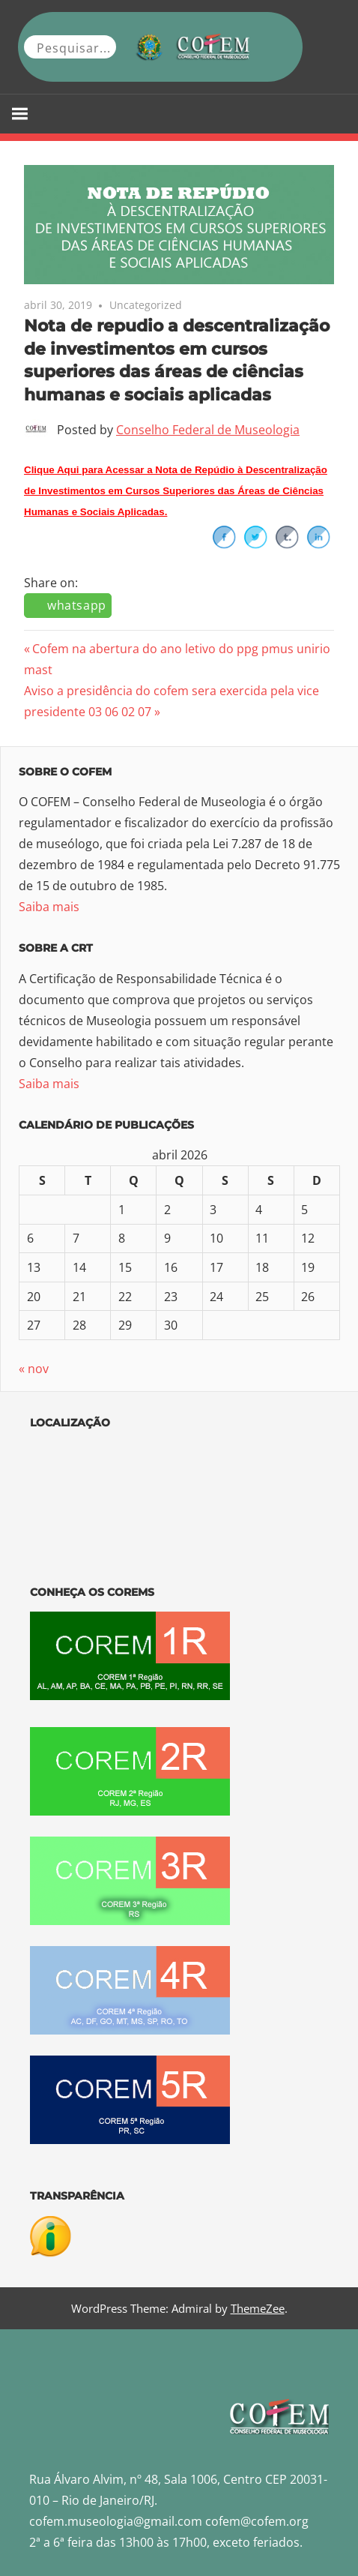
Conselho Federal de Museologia (208, 429)
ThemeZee (258, 2308)
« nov (34, 1368)
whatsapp (76, 605)
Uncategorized (145, 305)
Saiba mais (49, 906)
